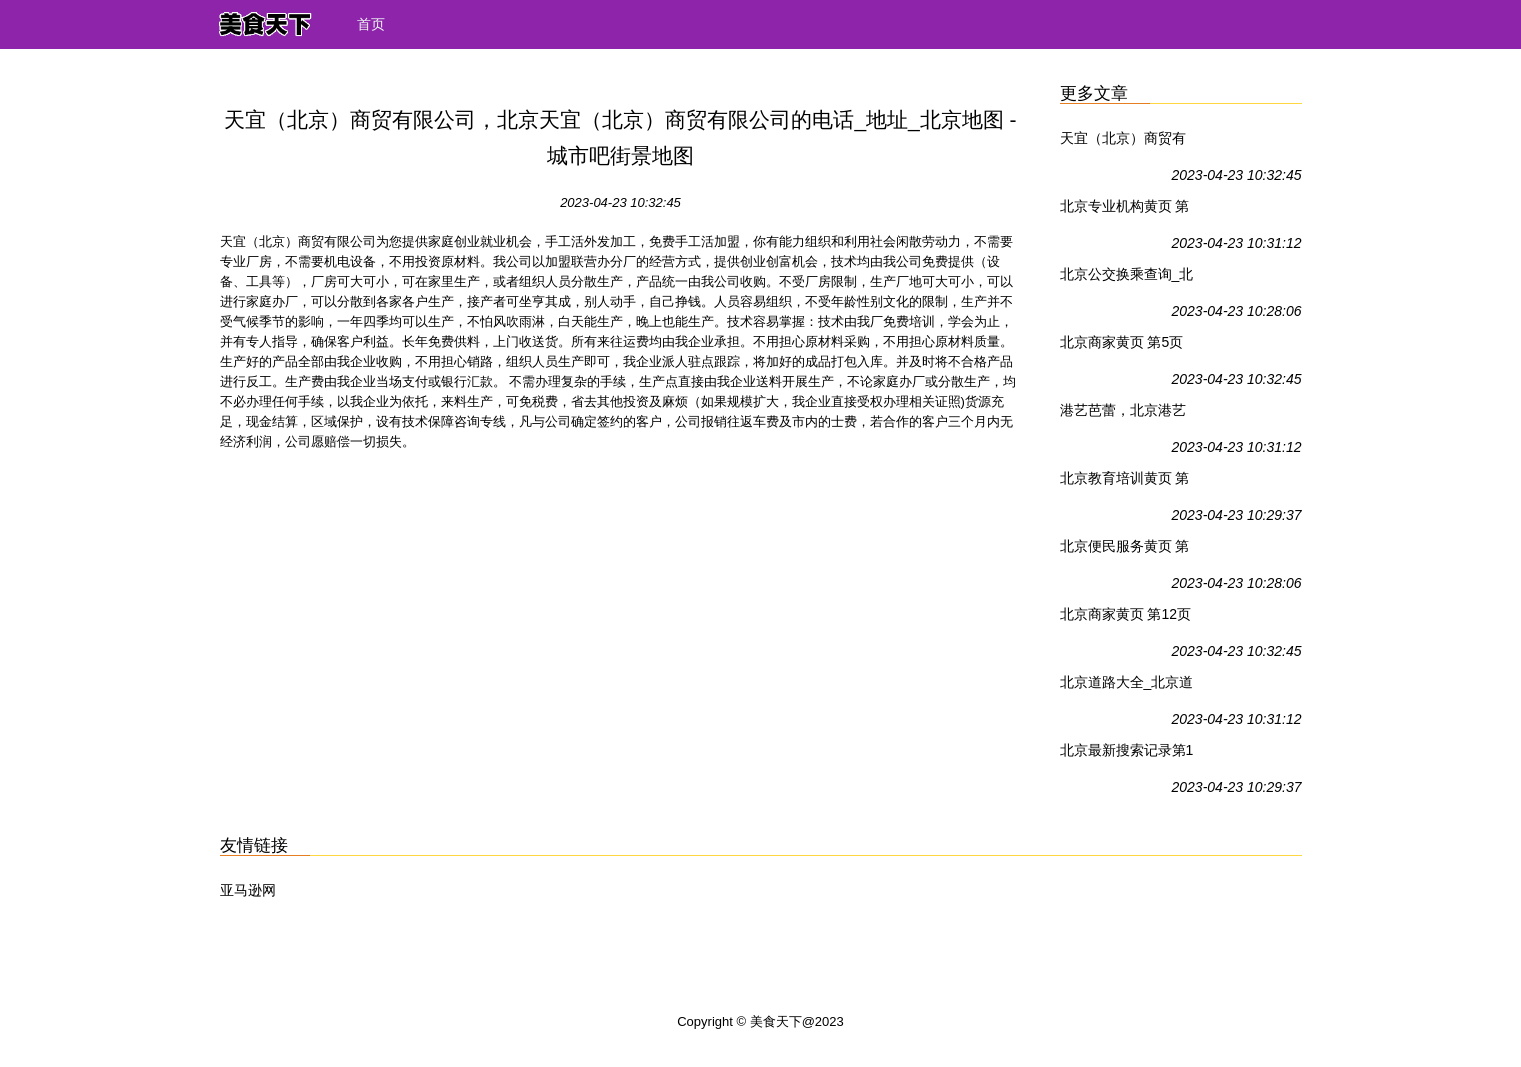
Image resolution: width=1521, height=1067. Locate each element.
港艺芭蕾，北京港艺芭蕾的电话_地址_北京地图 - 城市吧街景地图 (1124, 414)
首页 (371, 24)
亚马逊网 (248, 890)
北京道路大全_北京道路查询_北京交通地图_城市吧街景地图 (1127, 686)
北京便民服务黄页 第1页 (1125, 550)
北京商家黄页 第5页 (1122, 342)
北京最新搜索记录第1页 (1127, 754)
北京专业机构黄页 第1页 (1125, 210)
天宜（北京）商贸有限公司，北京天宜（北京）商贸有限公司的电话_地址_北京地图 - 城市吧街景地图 (1124, 142)
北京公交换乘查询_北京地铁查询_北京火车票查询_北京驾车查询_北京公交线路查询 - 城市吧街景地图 (1127, 278)
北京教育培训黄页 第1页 (1125, 482)
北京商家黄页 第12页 (1125, 614)
